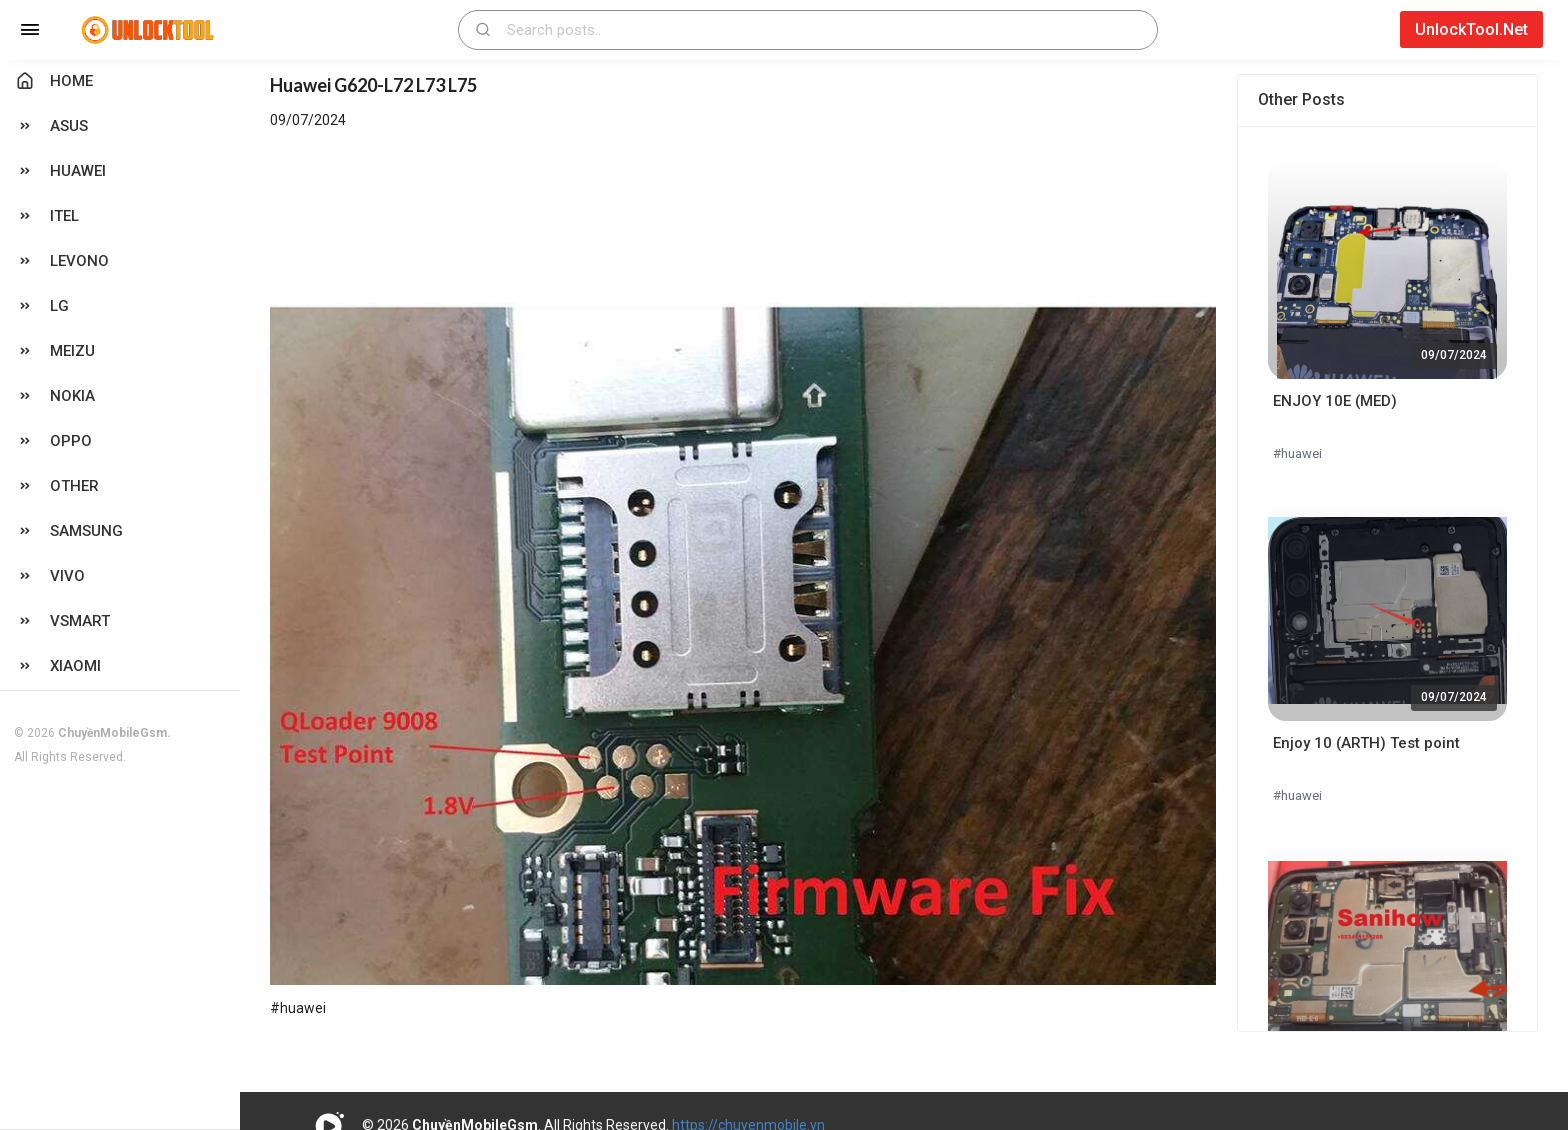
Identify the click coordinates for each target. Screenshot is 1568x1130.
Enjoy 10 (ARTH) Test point (1366, 743)
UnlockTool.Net (1471, 29)
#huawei (1297, 453)
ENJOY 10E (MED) (1335, 401)
